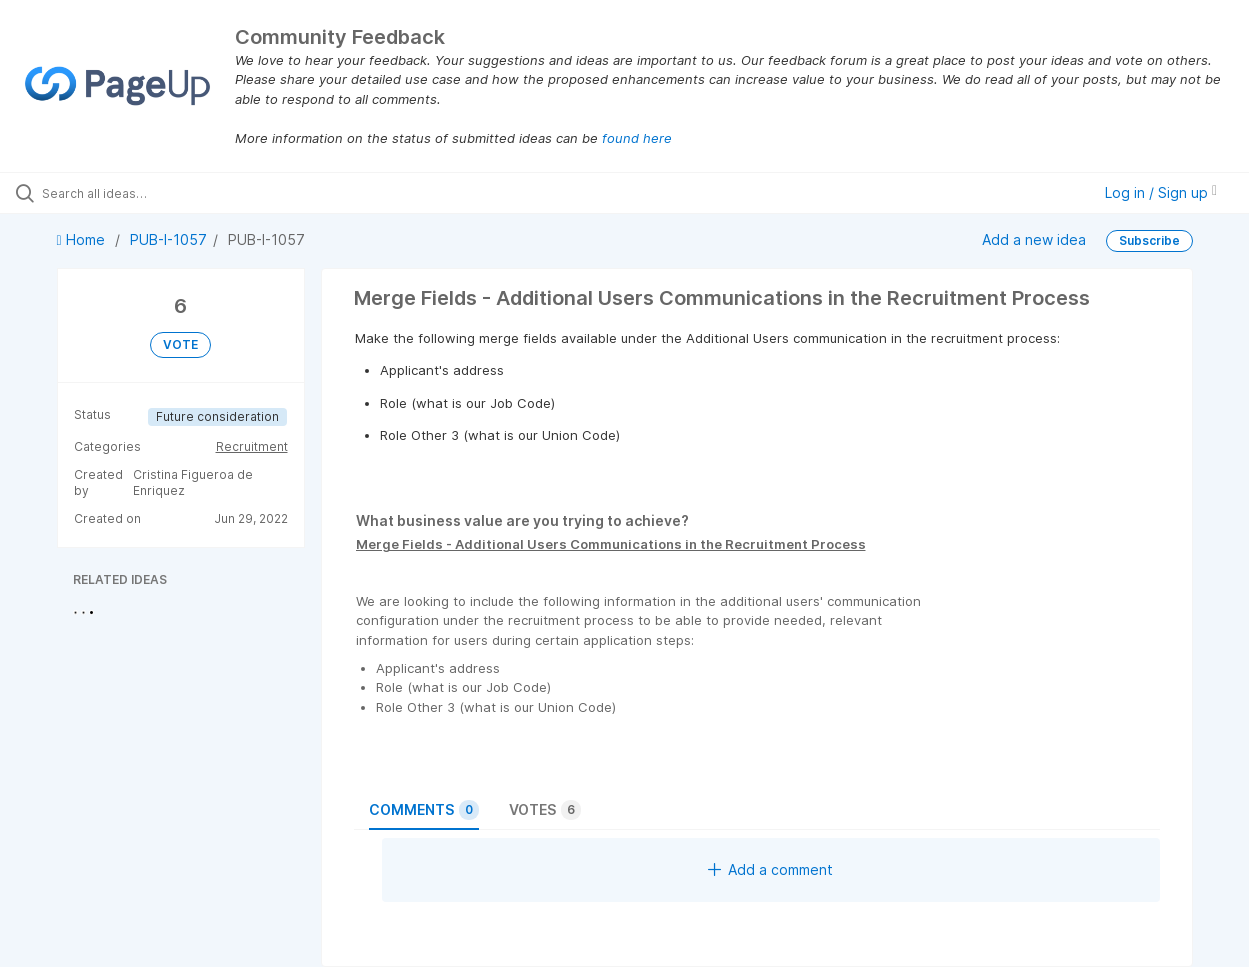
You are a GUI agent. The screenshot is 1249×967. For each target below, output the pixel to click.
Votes (545, 810)
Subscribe (1149, 240)
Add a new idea (1034, 239)
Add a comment (770, 869)
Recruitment (252, 446)
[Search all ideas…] (150, 193)
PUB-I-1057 (168, 239)
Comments (424, 810)
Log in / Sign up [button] (1161, 192)
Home (83, 239)
